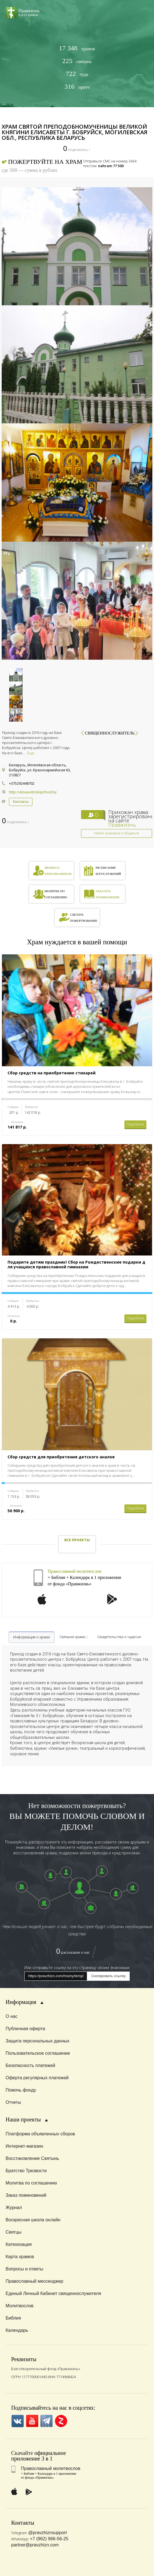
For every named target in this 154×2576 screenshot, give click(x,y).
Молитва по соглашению (31, 2183)
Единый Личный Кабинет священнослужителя (53, 2293)
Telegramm (46, 2421)
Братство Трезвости (26, 2170)
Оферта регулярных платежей (37, 2077)
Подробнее (135, 1124)
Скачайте (22, 2453)
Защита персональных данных (37, 2041)
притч (76, 86)
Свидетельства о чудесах (119, 1636)
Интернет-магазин (24, 2146)
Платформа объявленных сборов (40, 2133)
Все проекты (77, 1539)
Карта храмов (20, 2256)
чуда (77, 73)
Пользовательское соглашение (38, 2053)
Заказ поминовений (26, 2195)
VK (17, 2421)
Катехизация (19, 2244)
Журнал (14, 2207)
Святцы (14, 2232)
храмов (77, 48)
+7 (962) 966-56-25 (49, 2538)
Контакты (21, 802)
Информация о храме (31, 1636)
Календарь (17, 2330)
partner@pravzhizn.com (35, 2545)
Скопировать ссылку (108, 1976)
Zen (61, 2421)
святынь (77, 60)
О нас (12, 2016)
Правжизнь (122, 824)
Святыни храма (74, 1636)
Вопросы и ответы (24, 2269)
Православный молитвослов (74, 1571)
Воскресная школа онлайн (33, 2219)
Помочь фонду (21, 2090)
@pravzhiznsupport (47, 2532)
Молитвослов (20, 2305)
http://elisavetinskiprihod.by (33, 791)
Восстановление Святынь (32, 2158)
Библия (13, 2318)
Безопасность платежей (30, 2065)
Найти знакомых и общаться (116, 833)
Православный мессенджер (34, 2281)
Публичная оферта (25, 2028)
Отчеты (13, 2102)
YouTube (32, 2421)
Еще (30, 752)
